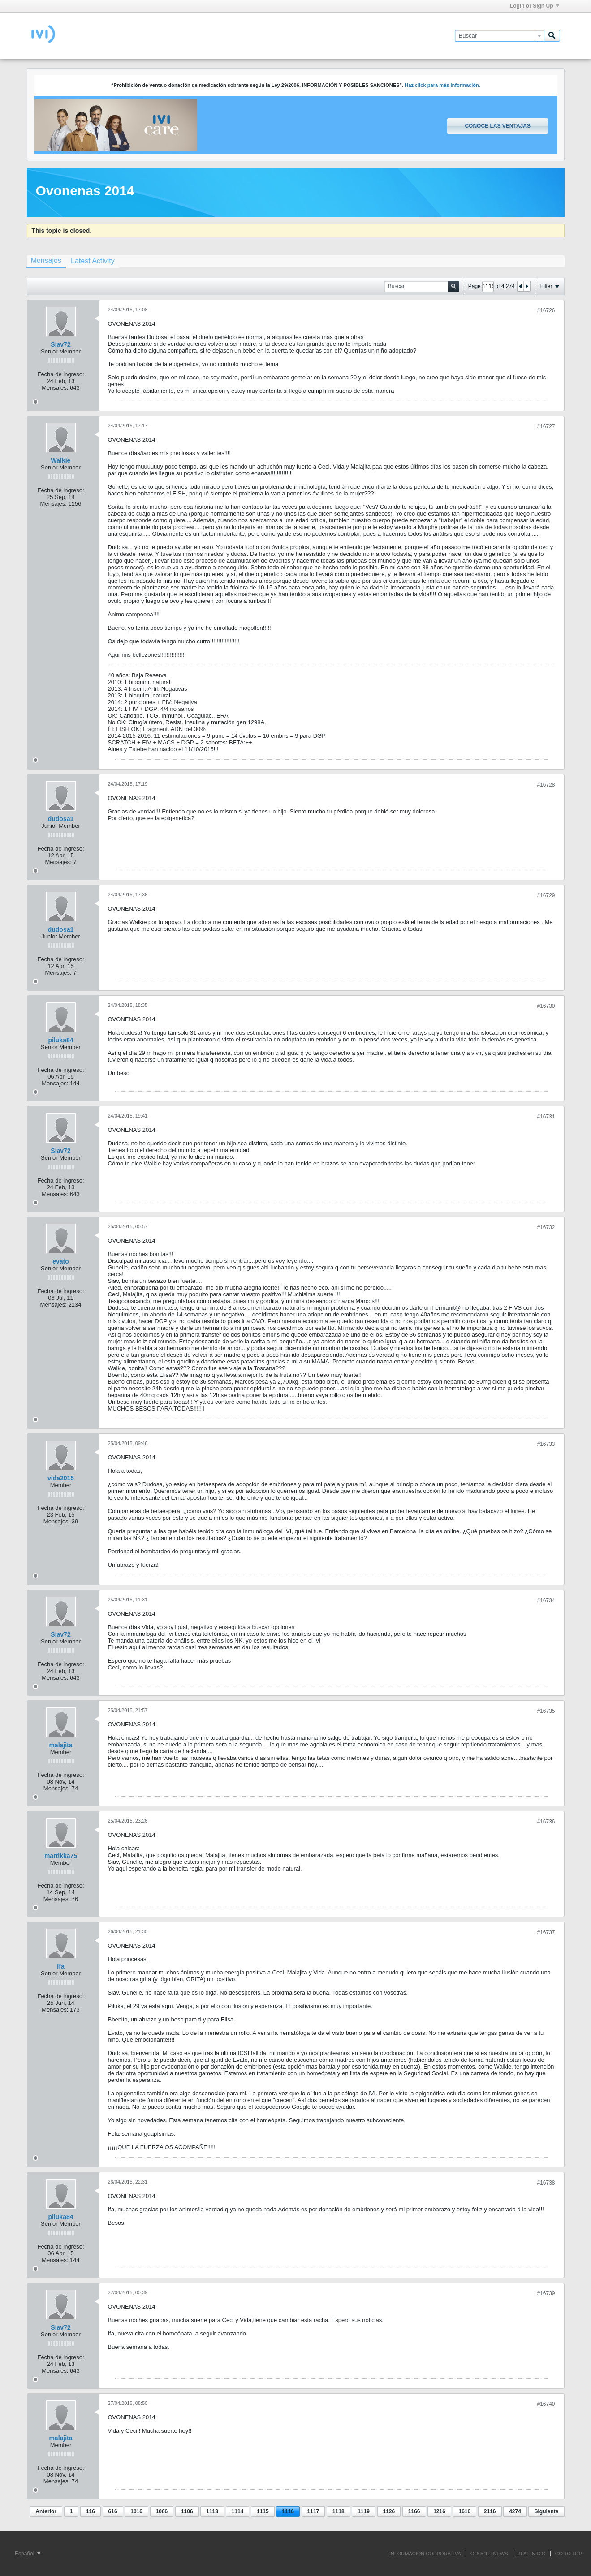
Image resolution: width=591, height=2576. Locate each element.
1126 (389, 2511)
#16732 (546, 1227)
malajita (60, 1745)
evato (60, 1261)
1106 (187, 2511)
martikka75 (60, 1855)
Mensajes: (55, 387)
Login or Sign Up (534, 6)
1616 (465, 2511)
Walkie (61, 460)
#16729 (546, 895)
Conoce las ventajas (497, 126)
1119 (364, 2511)
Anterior (45, 2511)
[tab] (46, 261)
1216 (439, 2511)
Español (27, 2553)
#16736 (546, 1822)
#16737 (546, 1932)
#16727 (546, 426)
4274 (515, 2511)
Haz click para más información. (442, 85)
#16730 (546, 1006)
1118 (338, 2511)
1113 (212, 2511)
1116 (288, 2511)
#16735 (546, 1711)
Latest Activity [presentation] (93, 261)
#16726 (546, 310)
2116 (490, 2511)
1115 (263, 2511)
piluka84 (60, 1040)
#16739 (546, 2293)
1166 (414, 2511)
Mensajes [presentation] (46, 260)
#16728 (546, 785)
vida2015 (60, 1478)
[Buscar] (499, 36)
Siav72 (60, 344)
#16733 (546, 1444)
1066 (162, 2511)
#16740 (546, 2404)
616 (112, 2511)
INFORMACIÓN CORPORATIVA (425, 2553)
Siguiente (546, 2511)
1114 (238, 2511)
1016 (136, 2511)
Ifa (60, 1966)
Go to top (568, 2553)
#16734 (546, 1600)
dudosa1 (61, 818)
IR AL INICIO (532, 2553)
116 (90, 2511)
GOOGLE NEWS (489, 2553)
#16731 (546, 1117)
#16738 (546, 2183)
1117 (313, 2511)
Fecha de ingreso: (60, 374)
